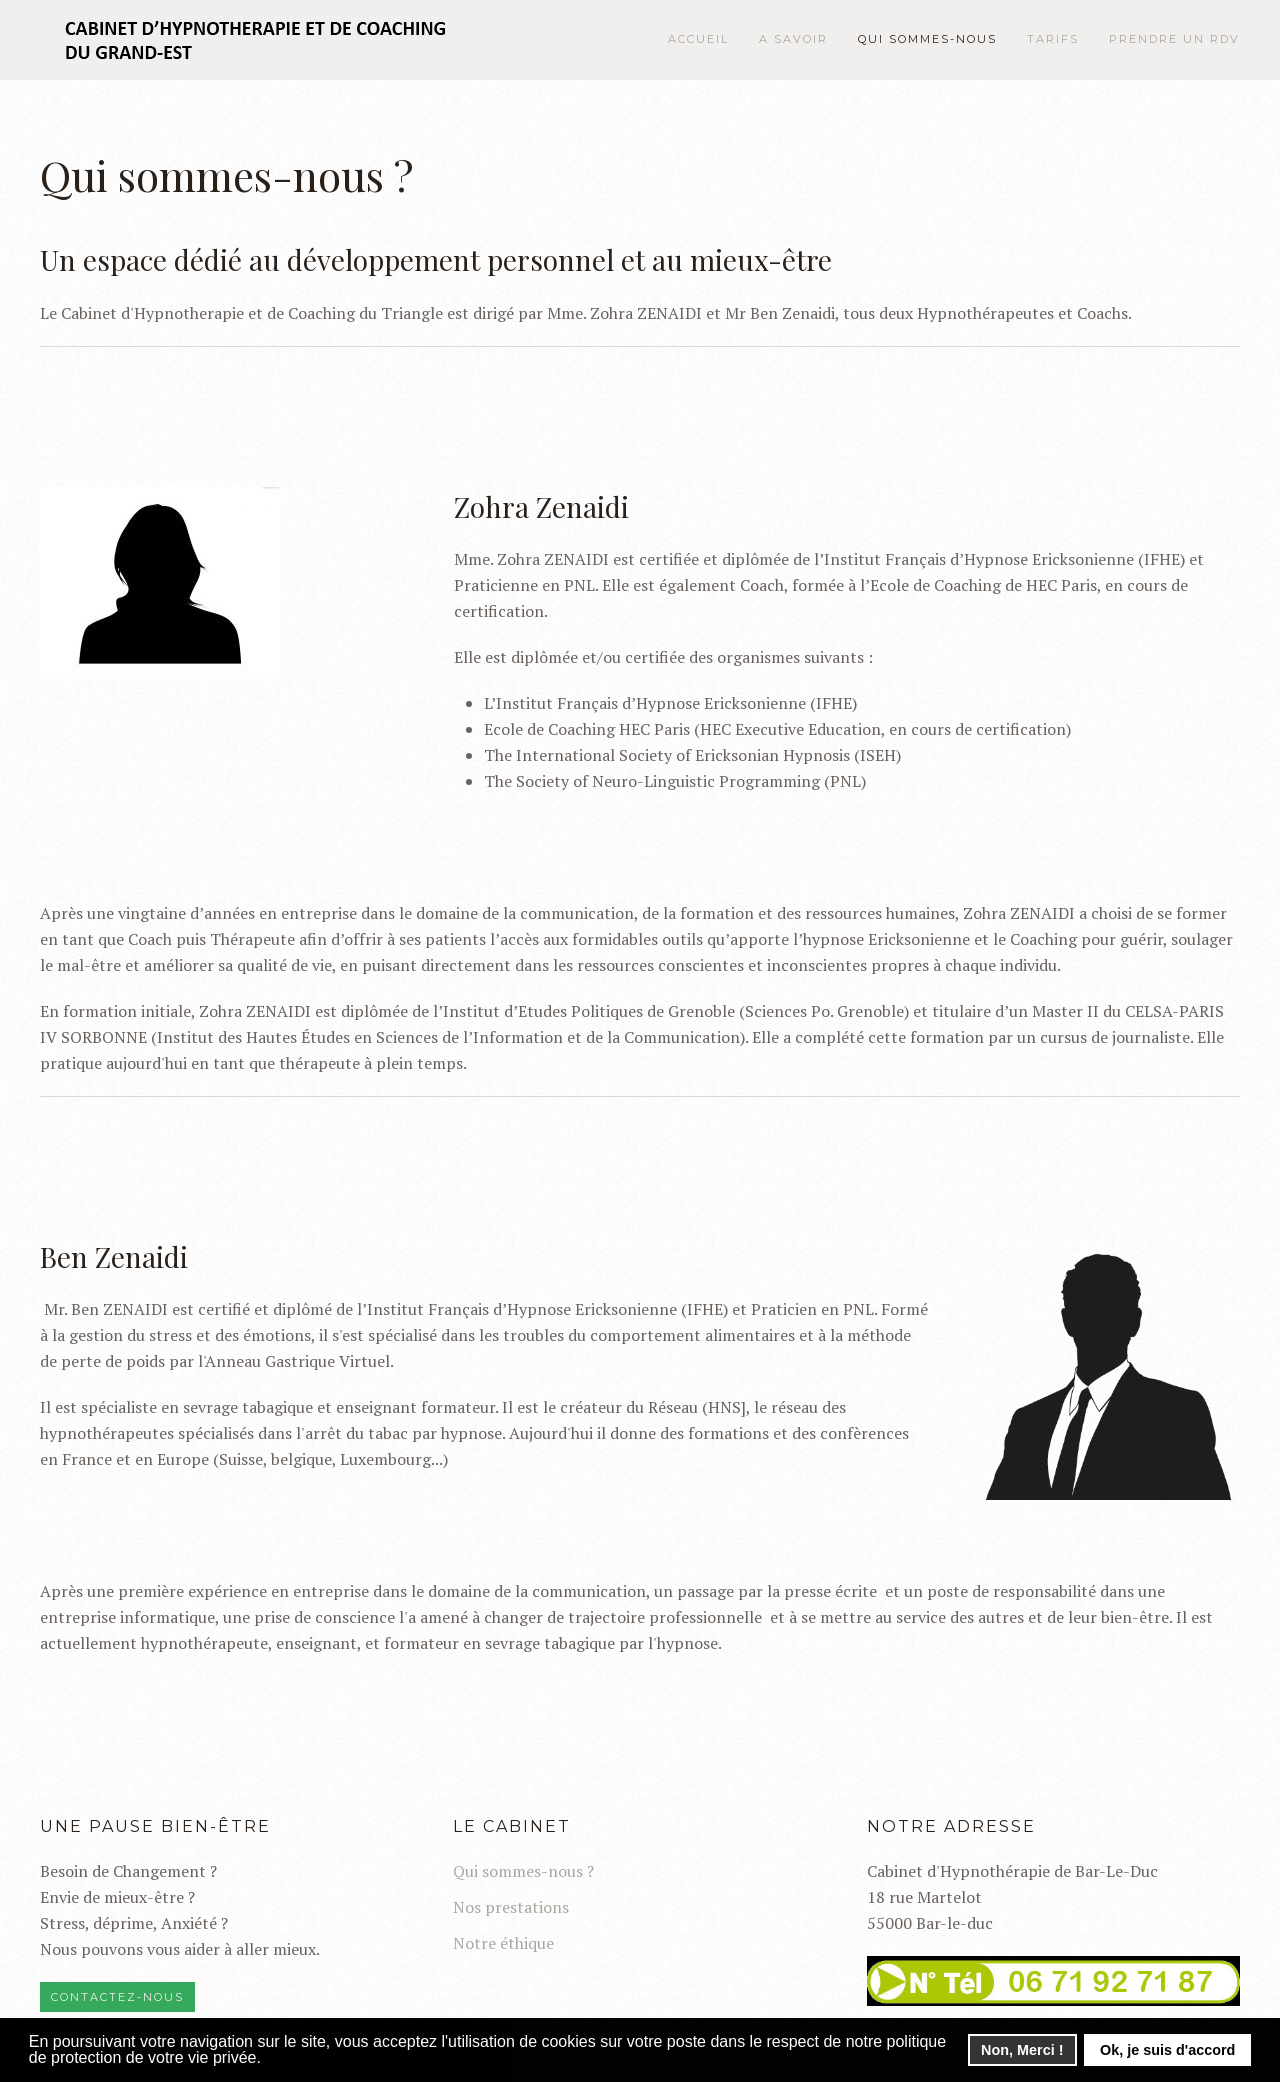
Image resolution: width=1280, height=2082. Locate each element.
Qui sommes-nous (927, 39)
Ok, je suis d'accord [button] (1167, 2050)
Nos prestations (511, 1907)
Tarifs (1053, 39)
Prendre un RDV (1174, 39)
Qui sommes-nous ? (523, 1871)
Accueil (698, 39)
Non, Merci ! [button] (1022, 2050)
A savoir (793, 39)
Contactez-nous (117, 1997)
